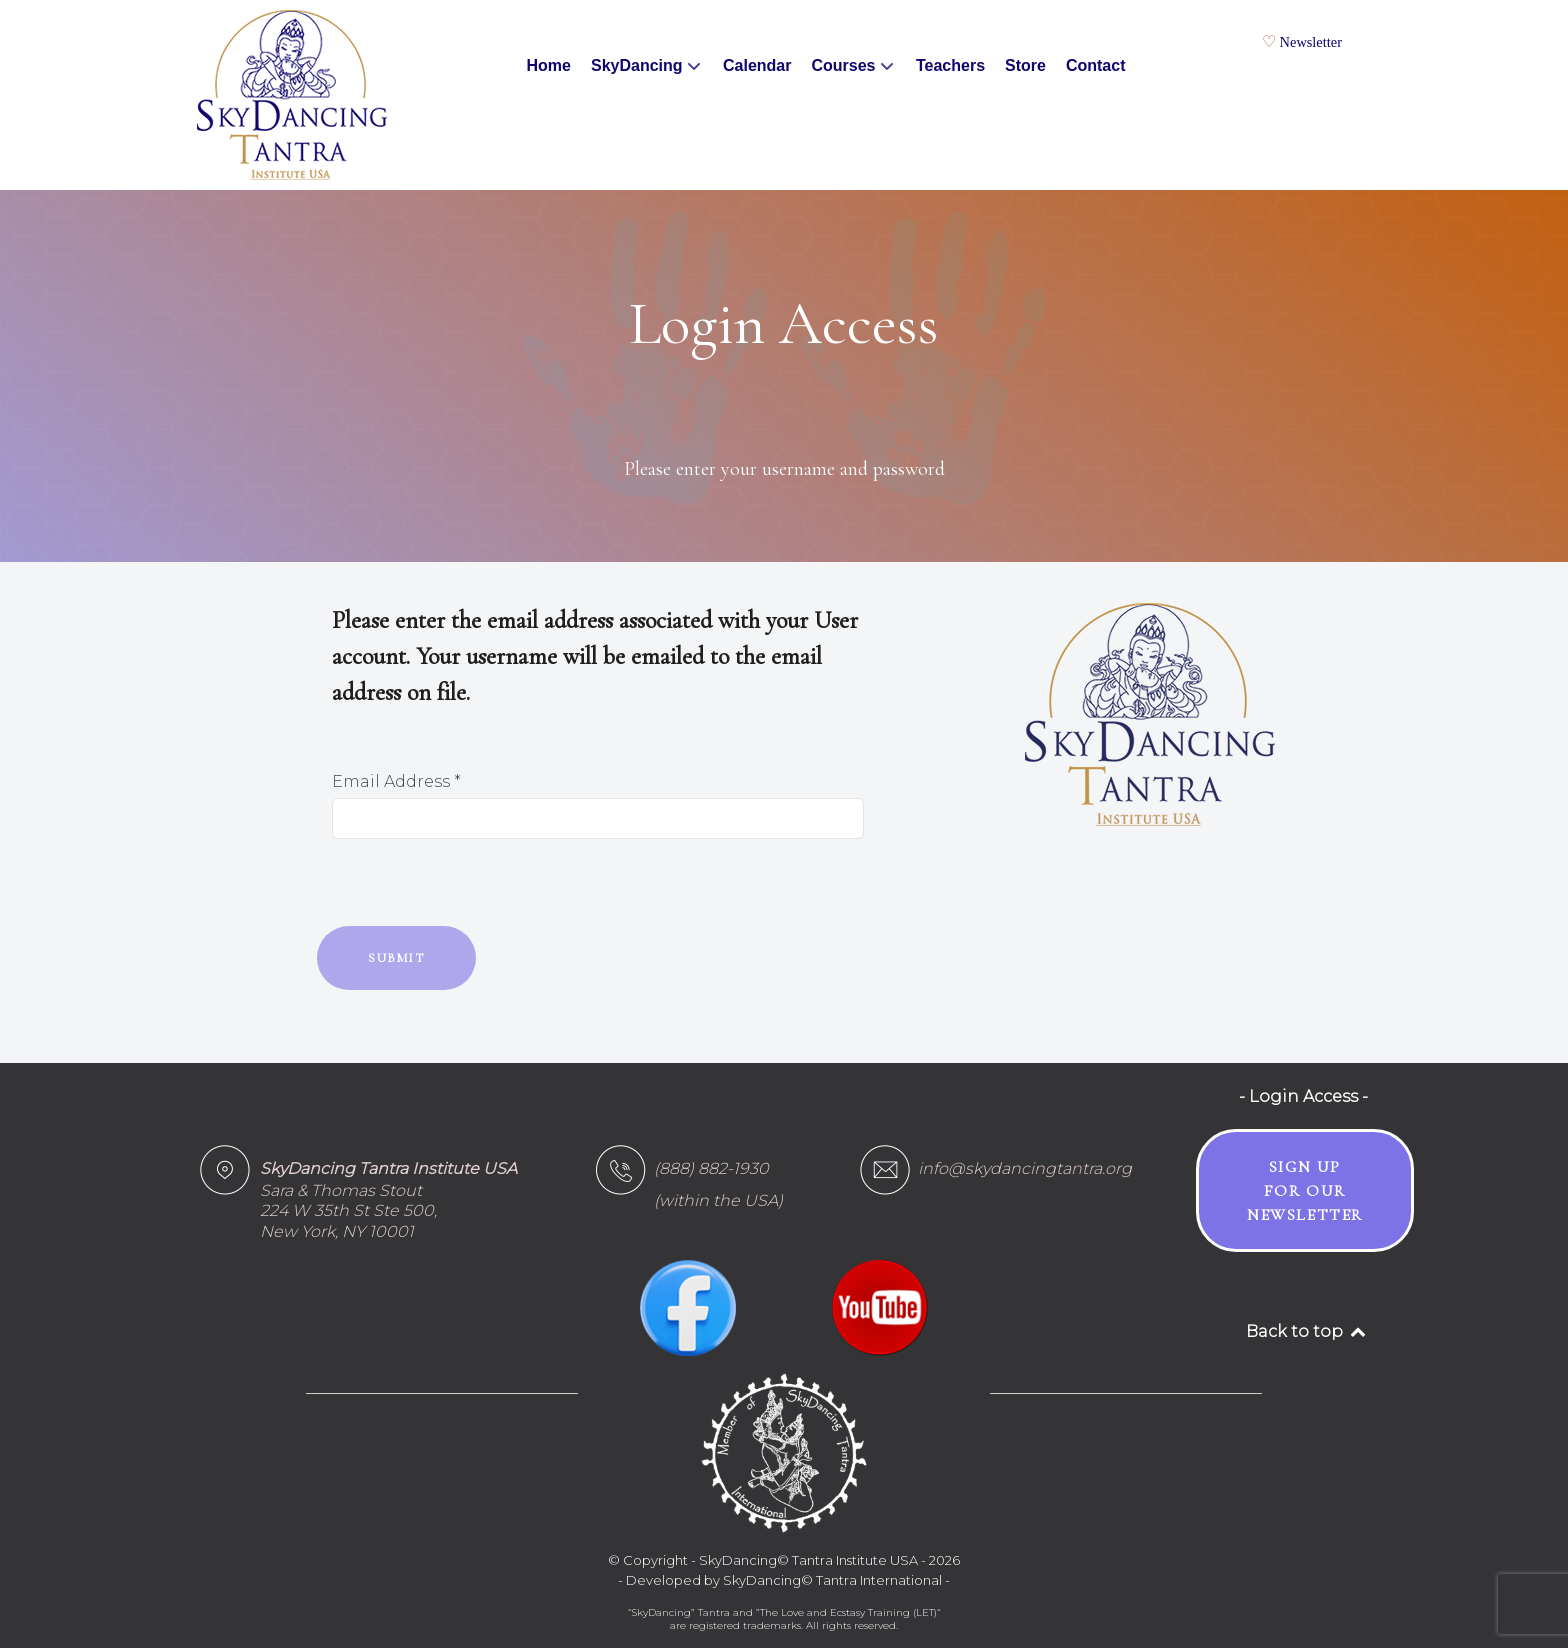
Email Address (396, 781)
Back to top (1307, 1331)
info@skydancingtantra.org (1025, 1168)
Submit (396, 958)
